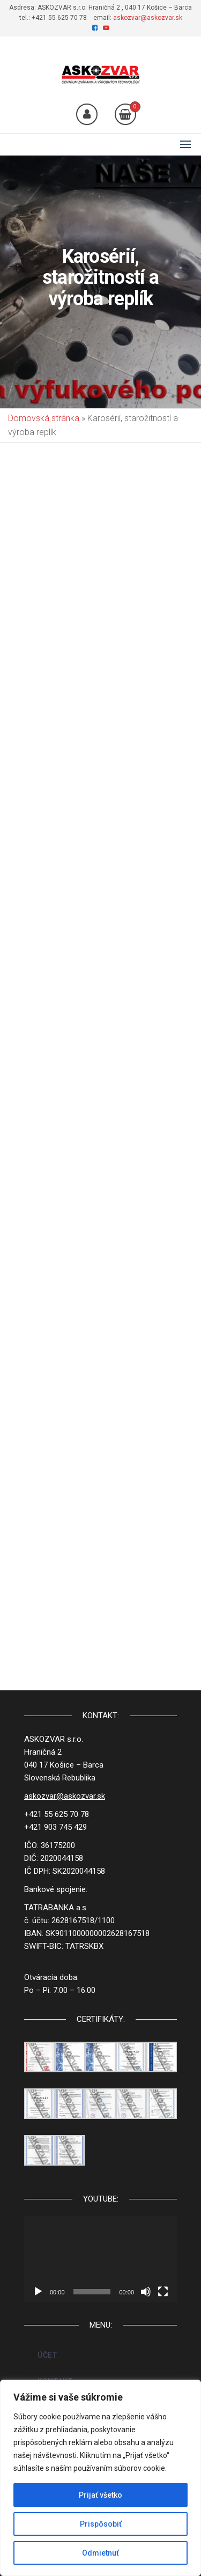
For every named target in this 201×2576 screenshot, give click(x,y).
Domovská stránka (43, 418)
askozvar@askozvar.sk (147, 17)
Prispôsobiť (101, 2524)
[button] (185, 144)
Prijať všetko (100, 2495)
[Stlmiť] (145, 2291)
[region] (100, 2478)
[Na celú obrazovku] (163, 2291)
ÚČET (47, 2355)
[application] (100, 2259)
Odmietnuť (100, 2553)
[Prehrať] (38, 2291)
